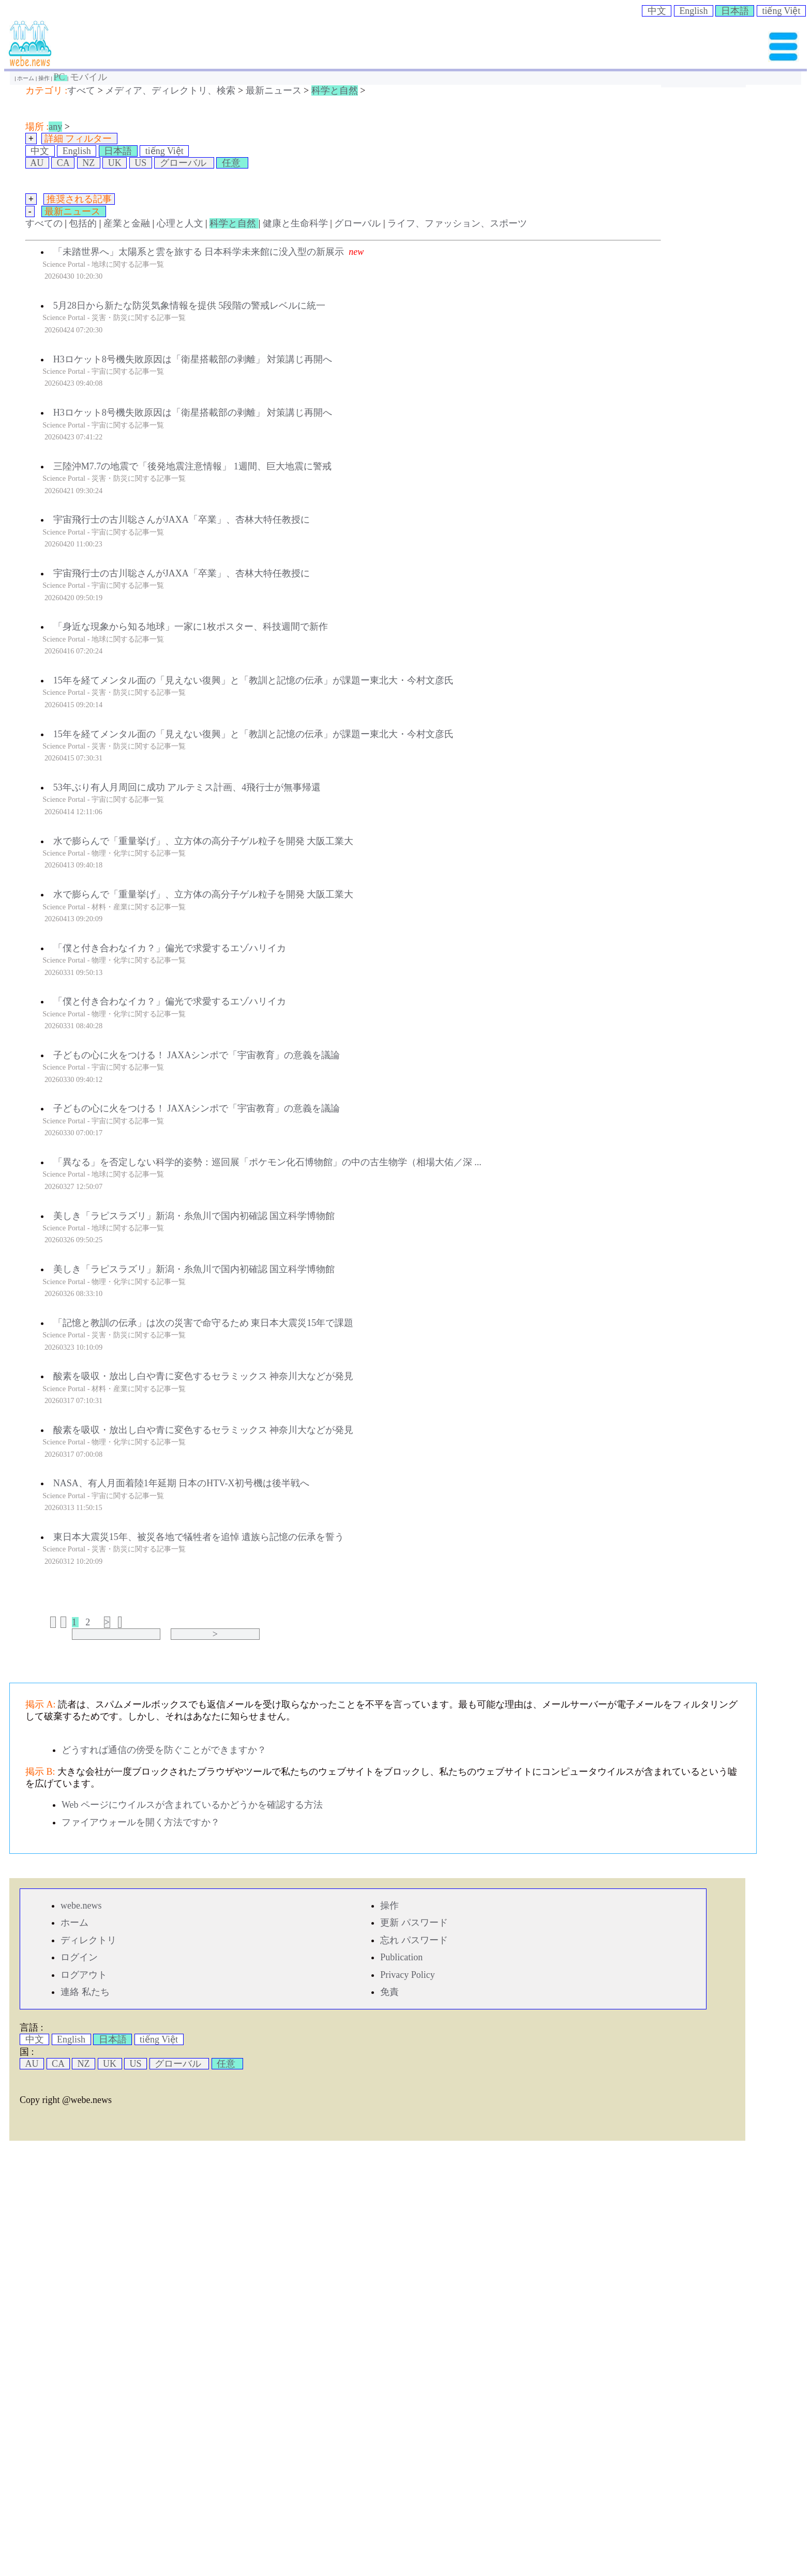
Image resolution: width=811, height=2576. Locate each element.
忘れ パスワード (414, 1940)
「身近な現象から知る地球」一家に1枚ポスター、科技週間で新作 (190, 626)
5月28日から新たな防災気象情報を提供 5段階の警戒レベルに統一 (189, 305)
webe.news (81, 1905)
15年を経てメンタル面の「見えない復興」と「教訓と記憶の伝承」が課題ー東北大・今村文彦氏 (253, 680)
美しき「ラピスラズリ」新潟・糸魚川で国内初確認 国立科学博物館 (194, 1216)
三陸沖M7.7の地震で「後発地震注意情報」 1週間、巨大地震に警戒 (192, 466)
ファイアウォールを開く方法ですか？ (141, 1822)
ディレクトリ (88, 1940)
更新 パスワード (414, 1922)
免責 (389, 1992)
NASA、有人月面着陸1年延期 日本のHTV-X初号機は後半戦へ (181, 1483)
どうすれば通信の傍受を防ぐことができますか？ (164, 1750)
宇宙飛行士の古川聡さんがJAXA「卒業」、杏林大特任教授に (181, 519)
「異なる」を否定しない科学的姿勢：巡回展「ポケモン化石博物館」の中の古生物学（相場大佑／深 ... (267, 1162)
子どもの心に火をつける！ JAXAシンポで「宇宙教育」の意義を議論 (196, 1055)
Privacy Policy (407, 1975)
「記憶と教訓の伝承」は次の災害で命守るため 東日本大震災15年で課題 (203, 1323)
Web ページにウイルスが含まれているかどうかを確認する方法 (192, 1805)
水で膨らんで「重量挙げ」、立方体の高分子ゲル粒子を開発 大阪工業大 (203, 841)
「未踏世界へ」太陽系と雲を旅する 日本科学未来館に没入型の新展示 (198, 252)
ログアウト (84, 1975)
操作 (44, 78)
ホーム (26, 78)
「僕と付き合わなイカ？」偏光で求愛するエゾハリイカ (169, 948)
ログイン (79, 1957)
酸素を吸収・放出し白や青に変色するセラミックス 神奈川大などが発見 (203, 1376)
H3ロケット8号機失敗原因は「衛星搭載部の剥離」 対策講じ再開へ (193, 359)
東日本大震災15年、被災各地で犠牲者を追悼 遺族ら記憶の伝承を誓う (198, 1537)
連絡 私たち (85, 1992)
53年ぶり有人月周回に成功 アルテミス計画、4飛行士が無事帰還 (187, 787)
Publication (401, 1957)
